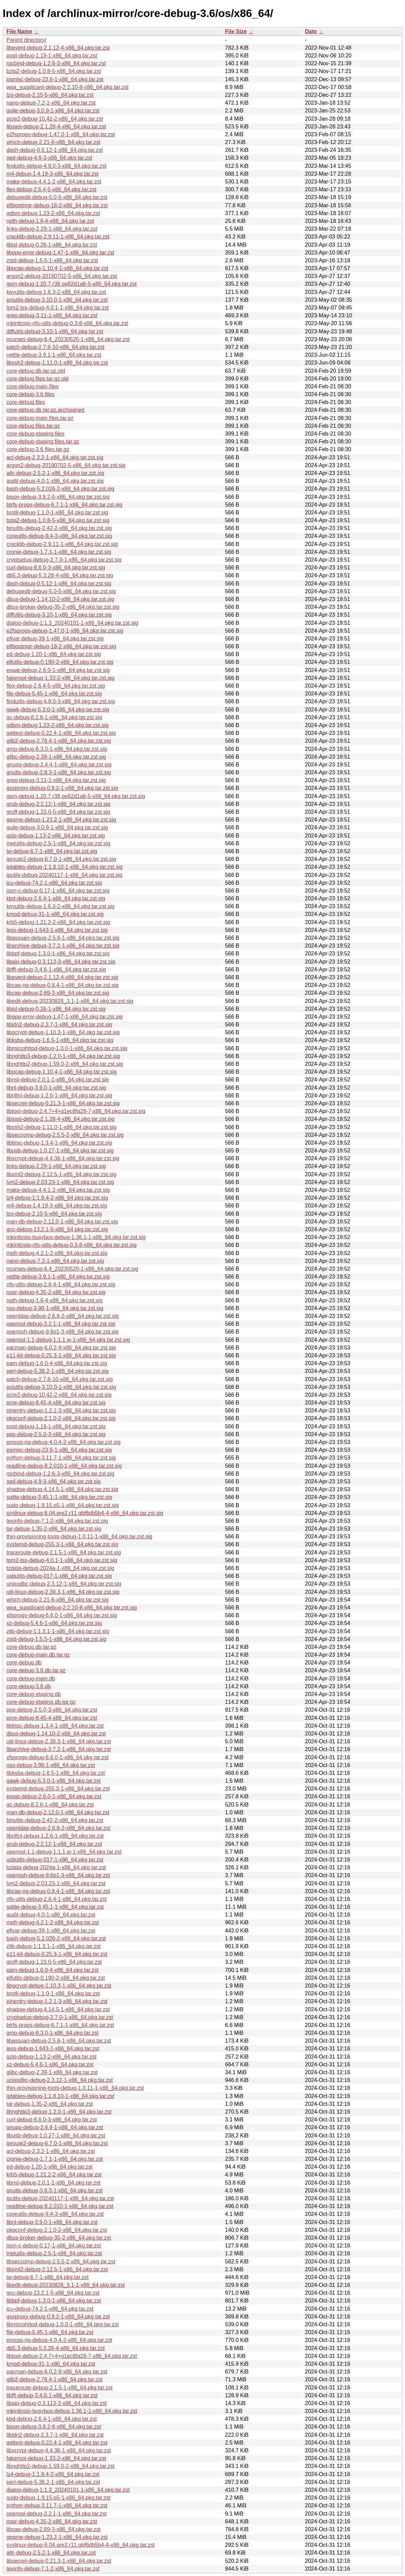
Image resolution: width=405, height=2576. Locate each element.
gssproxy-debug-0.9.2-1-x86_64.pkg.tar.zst (58, 2316)
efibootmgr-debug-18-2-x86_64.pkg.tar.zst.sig (61, 646)
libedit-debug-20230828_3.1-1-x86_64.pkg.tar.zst (65, 2285)
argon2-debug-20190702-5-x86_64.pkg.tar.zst (61, 276)
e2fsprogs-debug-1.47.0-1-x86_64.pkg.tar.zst (60, 134)
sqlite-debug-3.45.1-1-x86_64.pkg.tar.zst (55, 1907)
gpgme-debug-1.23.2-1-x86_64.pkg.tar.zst (57, 2537)
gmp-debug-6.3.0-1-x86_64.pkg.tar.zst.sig (56, 749)
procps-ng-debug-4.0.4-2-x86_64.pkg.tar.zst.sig (63, 1442)
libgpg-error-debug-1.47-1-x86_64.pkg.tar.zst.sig (64, 1017)
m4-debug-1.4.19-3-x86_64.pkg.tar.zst (52, 174)
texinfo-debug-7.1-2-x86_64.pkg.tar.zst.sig (57, 1521)
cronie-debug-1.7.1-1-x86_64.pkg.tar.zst (54, 2159)
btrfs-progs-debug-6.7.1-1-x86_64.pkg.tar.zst (60, 2025)
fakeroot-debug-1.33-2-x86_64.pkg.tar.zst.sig (60, 678)
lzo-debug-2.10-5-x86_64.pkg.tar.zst (49, 95)
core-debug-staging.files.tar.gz (42, 441)
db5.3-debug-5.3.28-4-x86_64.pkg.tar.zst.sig (59, 575)
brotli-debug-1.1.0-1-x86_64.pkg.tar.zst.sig (57, 512)
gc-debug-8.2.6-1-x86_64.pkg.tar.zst (50, 1804)
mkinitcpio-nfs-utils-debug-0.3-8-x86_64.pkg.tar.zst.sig (71, 1245)
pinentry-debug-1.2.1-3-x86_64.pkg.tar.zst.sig (61, 1410)
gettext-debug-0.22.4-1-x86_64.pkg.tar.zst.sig (61, 733)
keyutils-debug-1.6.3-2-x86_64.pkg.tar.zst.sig (60, 906)
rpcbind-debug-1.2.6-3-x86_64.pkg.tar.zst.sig (60, 1474)
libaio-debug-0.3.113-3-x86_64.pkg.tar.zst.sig (60, 962)
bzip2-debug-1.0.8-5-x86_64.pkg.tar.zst (53, 71)
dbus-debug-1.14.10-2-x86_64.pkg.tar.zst (56, 1733)
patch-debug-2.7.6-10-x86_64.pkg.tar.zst (55, 347)
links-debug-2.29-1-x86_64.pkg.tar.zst (51, 229)
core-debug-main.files (32, 386)
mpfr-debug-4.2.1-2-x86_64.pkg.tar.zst (52, 1922)
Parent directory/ (26, 40)
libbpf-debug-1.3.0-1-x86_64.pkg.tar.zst (53, 2301)
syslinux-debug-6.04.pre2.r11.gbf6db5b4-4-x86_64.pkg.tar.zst (80, 2545)
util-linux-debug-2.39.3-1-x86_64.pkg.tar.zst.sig (62, 1592)
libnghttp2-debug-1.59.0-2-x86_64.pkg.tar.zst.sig (64, 1064)
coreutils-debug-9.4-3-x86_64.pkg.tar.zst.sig (59, 536)
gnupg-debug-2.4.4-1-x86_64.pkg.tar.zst (54, 2127)
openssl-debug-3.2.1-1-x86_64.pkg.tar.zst (56, 2514)
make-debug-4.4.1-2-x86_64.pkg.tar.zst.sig (58, 1190)
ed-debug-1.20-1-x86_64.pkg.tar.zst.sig (53, 654)
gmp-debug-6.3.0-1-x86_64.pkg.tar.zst (52, 2033)
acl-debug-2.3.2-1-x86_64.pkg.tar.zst (50, 2151)
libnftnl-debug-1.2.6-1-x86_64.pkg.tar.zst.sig (59, 1095)
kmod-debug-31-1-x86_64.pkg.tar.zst (50, 2364)
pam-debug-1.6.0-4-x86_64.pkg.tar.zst (52, 1970)
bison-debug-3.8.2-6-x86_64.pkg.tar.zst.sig (57, 497)
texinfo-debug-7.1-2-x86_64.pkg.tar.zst (52, 2569)
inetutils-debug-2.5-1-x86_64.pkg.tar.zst (54, 2253)
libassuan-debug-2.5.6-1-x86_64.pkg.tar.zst (58, 2041)
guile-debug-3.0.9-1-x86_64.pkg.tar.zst (52, 110)
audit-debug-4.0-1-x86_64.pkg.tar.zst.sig (55, 481)
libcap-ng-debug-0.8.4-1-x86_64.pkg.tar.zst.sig (62, 985)
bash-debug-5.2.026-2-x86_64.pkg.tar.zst (56, 1938)
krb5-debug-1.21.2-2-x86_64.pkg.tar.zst (54, 2174)
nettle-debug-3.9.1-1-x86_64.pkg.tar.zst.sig (58, 1277)
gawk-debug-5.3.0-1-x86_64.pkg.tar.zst (53, 1781)
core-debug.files (25, 402)
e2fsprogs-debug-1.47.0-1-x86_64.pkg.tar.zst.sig (64, 631)
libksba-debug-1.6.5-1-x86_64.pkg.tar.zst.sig (59, 1040)
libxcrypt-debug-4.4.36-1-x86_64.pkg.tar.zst (58, 2450)
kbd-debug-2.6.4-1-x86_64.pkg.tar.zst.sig (55, 898)
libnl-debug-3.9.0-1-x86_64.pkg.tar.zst (52, 2222)
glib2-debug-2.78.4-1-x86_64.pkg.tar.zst (54, 2379)
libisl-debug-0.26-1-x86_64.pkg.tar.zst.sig (56, 1009)
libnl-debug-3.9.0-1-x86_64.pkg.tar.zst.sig (56, 1088)
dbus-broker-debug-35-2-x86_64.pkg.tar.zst (58, 2238)
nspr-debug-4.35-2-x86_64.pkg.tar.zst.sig (56, 1292)
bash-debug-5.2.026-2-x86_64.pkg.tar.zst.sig (60, 489)
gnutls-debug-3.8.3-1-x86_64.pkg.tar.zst (54, 2190)
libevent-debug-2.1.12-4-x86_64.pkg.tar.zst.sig (62, 977)
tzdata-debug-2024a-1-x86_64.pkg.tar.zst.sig (60, 1568)
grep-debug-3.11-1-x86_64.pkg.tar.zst (51, 315)
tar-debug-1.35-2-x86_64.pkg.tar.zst (49, 2104)
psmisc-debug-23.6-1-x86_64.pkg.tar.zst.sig (59, 1450)
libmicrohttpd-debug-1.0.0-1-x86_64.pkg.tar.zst (62, 2324)
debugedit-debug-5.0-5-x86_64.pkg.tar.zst (56, 197)
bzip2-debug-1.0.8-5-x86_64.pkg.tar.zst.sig (57, 520)
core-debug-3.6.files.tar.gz (37, 449)
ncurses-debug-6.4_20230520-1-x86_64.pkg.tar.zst (68, 339)
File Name (19, 31)
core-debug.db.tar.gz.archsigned (45, 410)
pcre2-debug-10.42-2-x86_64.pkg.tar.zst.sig (59, 1395)
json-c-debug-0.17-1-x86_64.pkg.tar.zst (53, 2245)
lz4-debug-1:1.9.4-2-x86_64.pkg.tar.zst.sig (57, 1198)
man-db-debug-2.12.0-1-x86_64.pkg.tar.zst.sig (62, 1221)
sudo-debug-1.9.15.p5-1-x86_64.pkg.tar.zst (58, 2498)
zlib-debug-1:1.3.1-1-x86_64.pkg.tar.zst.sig (57, 1631)
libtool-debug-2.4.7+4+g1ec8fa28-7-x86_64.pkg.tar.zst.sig (75, 1111)
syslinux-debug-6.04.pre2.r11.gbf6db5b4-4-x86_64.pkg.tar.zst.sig (84, 1513)
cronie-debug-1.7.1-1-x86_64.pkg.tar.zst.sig (58, 552)
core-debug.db (23, 1662)
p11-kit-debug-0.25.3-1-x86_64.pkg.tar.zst (56, 1954)
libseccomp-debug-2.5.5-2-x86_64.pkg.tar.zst (60, 2261)
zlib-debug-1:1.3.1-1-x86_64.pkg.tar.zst (53, 1946)
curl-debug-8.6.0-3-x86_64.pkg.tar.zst (51, 2119)
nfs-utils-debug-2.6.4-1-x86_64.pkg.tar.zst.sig (60, 1284)
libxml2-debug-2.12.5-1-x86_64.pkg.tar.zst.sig (61, 1174)
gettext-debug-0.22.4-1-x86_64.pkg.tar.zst (56, 2443)
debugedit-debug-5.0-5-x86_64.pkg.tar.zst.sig (61, 591)
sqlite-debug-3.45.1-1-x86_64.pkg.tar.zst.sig (59, 1497)
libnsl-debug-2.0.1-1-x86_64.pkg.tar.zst (53, 2183)
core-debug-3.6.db (28, 1686)
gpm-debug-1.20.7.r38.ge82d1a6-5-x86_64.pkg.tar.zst (71, 284)
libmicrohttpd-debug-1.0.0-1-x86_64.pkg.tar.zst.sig (66, 1048)
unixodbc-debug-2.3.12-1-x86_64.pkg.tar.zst (59, 2080)
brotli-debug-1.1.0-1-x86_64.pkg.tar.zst (53, 1993)
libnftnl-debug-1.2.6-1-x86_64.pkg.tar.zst (55, 1836)
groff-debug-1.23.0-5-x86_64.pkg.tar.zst (54, 1962)
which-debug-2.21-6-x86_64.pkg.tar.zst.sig (57, 1600)
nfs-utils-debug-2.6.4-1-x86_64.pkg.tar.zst (56, 1899)
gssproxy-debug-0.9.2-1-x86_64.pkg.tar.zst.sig (62, 788)
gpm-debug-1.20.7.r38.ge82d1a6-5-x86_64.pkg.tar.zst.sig (75, 796)
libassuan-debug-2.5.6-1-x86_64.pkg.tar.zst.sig (62, 938)
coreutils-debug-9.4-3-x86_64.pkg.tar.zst (55, 2214)
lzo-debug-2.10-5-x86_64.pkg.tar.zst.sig (54, 1214)
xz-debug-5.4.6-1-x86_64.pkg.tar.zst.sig (54, 1623)
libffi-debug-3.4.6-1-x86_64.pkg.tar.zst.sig (56, 969)
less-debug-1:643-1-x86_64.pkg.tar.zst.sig (57, 930)
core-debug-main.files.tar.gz (39, 418)
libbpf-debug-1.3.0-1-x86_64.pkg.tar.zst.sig (57, 953)
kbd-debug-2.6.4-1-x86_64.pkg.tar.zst (51, 2419)
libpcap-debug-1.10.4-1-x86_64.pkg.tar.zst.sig (61, 1072)
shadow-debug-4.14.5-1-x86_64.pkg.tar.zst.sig (62, 1489)
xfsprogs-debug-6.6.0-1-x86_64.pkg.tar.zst (57, 1757)
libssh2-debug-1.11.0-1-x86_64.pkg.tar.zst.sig (61, 1127)
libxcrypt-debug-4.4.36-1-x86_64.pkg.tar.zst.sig (62, 1158)
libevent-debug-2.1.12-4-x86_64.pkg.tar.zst (58, 48)
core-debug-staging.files (35, 434)
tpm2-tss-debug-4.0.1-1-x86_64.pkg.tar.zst (57, 308)
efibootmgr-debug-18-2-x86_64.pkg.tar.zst (57, 205)
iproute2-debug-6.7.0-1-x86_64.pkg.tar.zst (57, 2143)
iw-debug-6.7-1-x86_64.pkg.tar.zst (47, 2277)
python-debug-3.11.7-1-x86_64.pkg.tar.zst (56, 2505)
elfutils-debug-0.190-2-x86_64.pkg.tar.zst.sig (59, 662)
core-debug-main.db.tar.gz (38, 1655)
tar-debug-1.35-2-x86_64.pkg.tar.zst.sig (53, 1529)
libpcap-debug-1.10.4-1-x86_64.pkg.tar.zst (57, 268)
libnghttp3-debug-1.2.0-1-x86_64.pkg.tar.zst (59, 2112)
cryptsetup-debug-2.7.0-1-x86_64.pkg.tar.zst (59, 2017)
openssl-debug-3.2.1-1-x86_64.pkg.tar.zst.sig (60, 1324)
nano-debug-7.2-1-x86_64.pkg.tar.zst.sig (55, 1261)
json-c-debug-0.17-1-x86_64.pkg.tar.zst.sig (57, 891)
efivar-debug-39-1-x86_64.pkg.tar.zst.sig (55, 638)
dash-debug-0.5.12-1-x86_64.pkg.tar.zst (54, 150)
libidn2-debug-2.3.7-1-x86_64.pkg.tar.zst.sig (59, 1024)
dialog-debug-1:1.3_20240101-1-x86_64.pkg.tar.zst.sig (72, 623)
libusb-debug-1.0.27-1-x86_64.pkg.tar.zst (55, 2135)
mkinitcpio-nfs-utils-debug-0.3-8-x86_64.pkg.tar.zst (67, 323)
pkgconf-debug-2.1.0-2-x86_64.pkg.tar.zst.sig (60, 1418)
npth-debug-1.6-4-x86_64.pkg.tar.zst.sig (54, 1300)
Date (311, 31)
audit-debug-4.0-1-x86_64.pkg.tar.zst (50, 1915)
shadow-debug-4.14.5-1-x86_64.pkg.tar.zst (58, 2009)
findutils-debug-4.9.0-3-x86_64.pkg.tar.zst (56, 166)
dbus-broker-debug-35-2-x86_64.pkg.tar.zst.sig (62, 607)
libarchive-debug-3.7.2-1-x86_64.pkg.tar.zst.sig (62, 946)
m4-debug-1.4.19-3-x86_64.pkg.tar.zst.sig (56, 1205)
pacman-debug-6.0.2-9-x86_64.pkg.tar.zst (56, 2372)
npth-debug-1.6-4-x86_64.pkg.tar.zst (50, 221)
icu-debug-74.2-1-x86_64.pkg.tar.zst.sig (54, 883)
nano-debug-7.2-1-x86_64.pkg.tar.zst (50, 103)
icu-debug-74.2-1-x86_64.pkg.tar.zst (49, 2309)
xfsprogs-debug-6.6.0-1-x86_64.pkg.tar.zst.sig (61, 1615)
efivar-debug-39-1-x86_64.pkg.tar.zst (50, 1931)
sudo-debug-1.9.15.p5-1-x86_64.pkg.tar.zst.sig (62, 1505)
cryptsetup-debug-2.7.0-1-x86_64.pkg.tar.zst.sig (64, 560)
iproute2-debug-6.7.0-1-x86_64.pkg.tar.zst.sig (61, 859)
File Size (236, 31)
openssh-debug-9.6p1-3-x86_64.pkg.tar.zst (58, 1875)
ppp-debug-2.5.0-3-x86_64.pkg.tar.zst (51, 1710)
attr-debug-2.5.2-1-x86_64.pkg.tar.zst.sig (55, 473)
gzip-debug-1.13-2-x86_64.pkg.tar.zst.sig (55, 836)
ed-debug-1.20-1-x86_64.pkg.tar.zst (49, 2167)
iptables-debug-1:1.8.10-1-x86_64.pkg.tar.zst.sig (64, 867)
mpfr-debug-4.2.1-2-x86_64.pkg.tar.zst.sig (56, 1253)
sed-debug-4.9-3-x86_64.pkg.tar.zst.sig (53, 1481)
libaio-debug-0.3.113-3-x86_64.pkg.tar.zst (56, 2403)
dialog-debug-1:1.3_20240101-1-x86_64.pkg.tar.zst (68, 2490)
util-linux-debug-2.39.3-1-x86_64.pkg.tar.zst (58, 1741)
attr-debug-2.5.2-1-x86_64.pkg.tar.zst (51, 2553)
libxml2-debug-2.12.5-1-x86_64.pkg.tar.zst (57, 2269)
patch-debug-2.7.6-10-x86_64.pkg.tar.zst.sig (59, 1379)
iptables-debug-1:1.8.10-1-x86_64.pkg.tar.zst (60, 2096)
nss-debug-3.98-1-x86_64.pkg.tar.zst (50, 1765)
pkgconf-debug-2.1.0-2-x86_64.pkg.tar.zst (56, 2230)
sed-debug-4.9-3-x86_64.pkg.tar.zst (49, 158)
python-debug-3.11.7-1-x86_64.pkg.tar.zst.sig (61, 1458)
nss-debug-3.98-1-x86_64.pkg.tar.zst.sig (55, 1308)
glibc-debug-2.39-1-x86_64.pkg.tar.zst (52, 2072)
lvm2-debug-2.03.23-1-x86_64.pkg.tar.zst (56, 1883)
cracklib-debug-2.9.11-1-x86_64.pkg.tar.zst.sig (62, 544)
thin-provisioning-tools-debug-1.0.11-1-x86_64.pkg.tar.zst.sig (79, 1536)
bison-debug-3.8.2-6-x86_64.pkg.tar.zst (53, 2427)
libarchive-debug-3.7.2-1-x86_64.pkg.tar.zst (58, 1749)
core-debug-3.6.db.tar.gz (36, 1670)
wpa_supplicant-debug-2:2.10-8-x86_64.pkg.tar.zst (67, 87)
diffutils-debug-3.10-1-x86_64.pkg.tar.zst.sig (59, 615)
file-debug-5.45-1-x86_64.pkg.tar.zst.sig (54, 693)
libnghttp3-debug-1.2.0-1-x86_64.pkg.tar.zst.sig (63, 1056)
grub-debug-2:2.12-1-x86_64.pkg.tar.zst (54, 1844)
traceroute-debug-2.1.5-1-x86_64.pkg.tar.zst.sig (63, 1552)
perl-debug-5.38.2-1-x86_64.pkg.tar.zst (53, 2482)
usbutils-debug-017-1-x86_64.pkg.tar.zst (55, 1860)
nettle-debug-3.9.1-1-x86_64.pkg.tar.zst (53, 355)
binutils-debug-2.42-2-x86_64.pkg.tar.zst (55, 1820)
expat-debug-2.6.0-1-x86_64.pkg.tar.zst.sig (58, 670)
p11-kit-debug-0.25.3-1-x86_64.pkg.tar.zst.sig (61, 1355)
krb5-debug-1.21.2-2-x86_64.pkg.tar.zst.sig (58, 922)
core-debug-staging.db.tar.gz (41, 1702)
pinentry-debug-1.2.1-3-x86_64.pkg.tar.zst (56, 2001)
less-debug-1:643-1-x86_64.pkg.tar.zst (52, 2048)
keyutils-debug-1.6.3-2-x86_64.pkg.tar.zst (56, 292)
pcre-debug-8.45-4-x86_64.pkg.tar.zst (51, 1718)
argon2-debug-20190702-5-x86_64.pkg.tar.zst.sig (65, 465)
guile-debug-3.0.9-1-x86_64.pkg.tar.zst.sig (57, 827)
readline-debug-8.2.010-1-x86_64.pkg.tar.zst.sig (64, 1466)
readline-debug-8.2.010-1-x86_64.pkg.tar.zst (59, 2206)
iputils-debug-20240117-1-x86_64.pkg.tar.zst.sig (64, 875)
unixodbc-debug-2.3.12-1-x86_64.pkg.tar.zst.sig (63, 1584)
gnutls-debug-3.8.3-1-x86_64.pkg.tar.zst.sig (58, 772)
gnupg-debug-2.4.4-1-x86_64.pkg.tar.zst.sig (59, 764)
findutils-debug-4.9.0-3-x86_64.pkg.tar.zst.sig (60, 701)
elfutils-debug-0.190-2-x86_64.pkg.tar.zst (55, 1978)
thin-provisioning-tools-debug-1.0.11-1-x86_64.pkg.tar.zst (75, 2088)
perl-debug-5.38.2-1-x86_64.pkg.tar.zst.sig (57, 1371)
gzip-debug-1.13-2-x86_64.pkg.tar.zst (51, 2057)
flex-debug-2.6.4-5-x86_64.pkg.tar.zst (51, 189)
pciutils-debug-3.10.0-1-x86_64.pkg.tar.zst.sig (61, 1387)
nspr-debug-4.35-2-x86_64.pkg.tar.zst (51, 2521)
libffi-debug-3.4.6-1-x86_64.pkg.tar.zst (51, 2395)
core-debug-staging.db (33, 1694)
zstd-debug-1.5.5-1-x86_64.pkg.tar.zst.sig (56, 1639)
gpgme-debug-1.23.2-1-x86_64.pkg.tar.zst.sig (61, 820)
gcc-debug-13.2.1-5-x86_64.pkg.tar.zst (52, 2293)
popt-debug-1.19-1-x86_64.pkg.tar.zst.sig (56, 1426)
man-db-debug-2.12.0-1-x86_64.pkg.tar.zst (57, 1812)
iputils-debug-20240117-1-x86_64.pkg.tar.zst (60, 2198)
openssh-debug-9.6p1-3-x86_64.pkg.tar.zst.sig (62, 1332)
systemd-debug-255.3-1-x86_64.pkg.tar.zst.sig (62, 1544)
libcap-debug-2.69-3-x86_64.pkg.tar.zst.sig (57, 993)
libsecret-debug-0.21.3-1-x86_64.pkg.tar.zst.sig (63, 1103)
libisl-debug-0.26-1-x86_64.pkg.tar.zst (51, 245)
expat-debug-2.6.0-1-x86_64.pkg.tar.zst (53, 1796)
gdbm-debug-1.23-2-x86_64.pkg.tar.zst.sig (57, 725)
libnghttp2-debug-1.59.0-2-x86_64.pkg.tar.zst (60, 2466)
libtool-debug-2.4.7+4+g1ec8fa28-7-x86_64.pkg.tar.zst (71, 2356)
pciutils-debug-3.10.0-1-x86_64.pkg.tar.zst (57, 300)
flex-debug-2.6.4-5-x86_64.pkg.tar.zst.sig (55, 686)
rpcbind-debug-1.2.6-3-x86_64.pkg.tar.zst (56, 63)
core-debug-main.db (30, 1678)
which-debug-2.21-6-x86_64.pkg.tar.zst (53, 142)
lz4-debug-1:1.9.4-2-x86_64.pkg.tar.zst (52, 2474)
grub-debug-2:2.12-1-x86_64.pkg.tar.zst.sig (58, 804)
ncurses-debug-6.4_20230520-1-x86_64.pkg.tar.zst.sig (72, 1269)
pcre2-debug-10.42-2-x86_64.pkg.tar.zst (54, 119)
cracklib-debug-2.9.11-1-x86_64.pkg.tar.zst (57, 237)
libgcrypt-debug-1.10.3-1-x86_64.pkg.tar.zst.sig (63, 1032)
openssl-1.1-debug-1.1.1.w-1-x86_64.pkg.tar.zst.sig (68, 1340)
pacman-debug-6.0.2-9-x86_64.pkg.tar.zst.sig (61, 1348)
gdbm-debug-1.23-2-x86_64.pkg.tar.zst (53, 213)
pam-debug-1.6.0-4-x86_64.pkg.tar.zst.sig (56, 1363)
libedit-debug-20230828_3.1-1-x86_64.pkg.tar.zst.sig (69, 1001)
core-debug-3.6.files (30, 394)
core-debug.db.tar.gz (31, 1647)
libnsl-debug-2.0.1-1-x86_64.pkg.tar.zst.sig (57, 1079)
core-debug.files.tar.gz (33, 426)
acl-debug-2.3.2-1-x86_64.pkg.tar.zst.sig (55, 457)
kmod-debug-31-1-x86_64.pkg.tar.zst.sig (55, 914)
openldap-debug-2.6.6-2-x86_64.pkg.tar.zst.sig (62, 1316)
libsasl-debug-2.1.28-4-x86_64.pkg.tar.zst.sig (60, 1119)
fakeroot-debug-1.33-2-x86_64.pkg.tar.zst (56, 2458)
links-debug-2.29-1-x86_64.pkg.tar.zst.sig (56, 1166)
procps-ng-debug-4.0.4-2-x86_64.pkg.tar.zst (59, 2340)
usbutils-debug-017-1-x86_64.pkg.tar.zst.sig (59, 1576)
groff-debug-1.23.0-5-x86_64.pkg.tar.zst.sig (58, 812)
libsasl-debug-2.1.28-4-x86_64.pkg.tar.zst (56, 126)
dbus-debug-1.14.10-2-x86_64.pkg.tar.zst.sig (60, 599)
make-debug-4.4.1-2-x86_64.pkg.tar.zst (53, 181)
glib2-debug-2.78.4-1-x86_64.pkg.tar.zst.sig (58, 741)
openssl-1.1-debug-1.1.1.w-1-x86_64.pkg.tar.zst (64, 1852)
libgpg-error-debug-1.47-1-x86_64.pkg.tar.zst (60, 252)
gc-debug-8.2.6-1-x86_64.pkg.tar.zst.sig (54, 717)
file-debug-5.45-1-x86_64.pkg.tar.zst (49, 2332)
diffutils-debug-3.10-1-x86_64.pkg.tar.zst (54, 331)
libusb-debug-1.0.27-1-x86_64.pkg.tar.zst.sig (60, 1150)
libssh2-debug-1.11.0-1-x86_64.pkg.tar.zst (57, 363)
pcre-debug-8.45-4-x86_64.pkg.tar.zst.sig (56, 1403)
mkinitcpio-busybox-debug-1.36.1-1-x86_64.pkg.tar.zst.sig (76, 1237)
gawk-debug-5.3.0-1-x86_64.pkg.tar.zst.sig (57, 709)
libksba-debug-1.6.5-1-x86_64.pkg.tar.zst (55, 1773)
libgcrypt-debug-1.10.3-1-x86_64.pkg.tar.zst (58, 1986)
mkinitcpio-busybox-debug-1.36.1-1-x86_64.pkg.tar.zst (71, 2411)
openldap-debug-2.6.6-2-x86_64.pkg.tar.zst (58, 1828)
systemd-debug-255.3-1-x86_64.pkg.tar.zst (58, 1789)
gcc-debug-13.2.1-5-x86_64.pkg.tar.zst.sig (57, 1229)
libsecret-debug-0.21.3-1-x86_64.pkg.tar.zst (58, 2561)
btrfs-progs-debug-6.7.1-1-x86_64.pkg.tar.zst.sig (64, 505)
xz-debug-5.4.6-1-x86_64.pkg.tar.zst (49, 2064)
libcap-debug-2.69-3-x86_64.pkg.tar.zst (53, 2529)
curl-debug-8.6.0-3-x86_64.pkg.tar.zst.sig (55, 567)
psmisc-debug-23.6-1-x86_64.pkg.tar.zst (54, 79)
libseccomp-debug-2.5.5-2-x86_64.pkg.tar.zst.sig (65, 1135)
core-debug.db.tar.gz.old (35, 371)
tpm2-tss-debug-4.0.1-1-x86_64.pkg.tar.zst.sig (61, 1560)
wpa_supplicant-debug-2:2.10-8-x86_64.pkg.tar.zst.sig (71, 1607)
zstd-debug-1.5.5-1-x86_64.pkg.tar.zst (52, 260)
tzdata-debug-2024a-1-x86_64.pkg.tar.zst (56, 1867)
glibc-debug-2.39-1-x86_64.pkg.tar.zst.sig (56, 757)
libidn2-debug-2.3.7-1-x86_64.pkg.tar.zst (55, 2435)
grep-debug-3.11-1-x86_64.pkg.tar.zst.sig (56, 780)
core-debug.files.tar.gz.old (37, 379)
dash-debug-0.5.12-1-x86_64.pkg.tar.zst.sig (58, 583)
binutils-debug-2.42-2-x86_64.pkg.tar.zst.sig (59, 528)
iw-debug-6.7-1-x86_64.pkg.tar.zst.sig (51, 851)
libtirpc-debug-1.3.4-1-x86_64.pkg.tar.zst (55, 1726)
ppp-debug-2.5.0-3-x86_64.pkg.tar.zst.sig (56, 1434)
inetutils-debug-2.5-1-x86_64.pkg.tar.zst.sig (58, 843)
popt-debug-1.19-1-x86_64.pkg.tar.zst (51, 55)
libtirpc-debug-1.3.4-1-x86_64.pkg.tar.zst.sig (59, 1143)
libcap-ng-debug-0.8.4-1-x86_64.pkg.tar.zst (58, 1891)
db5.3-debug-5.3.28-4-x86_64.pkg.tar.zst (55, 2348)
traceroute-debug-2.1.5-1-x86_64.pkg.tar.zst (59, 2387)
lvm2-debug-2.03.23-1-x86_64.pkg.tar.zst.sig (60, 1182)
